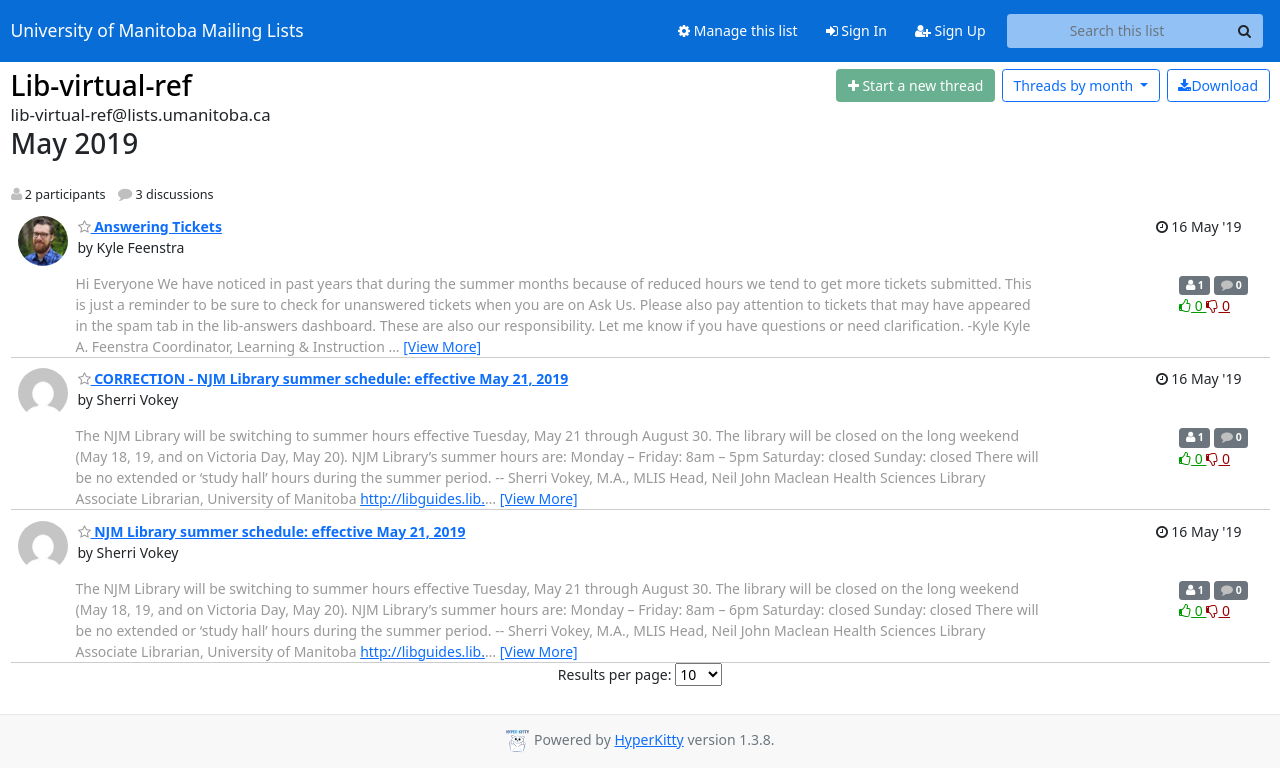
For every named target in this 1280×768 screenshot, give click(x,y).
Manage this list (738, 30)
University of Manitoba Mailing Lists (157, 31)
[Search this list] (1117, 31)
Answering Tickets (150, 226)
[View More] (442, 346)
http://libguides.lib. (422, 498)
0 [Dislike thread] (1218, 305)
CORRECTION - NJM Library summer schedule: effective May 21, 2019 (323, 378)
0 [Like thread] (1192, 305)
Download (1218, 85)
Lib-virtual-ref (101, 85)
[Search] (1245, 31)
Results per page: (615, 674)
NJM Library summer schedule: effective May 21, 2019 (272, 531)
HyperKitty (648, 739)
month (1074, 85)
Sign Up (950, 30)
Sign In (856, 30)
